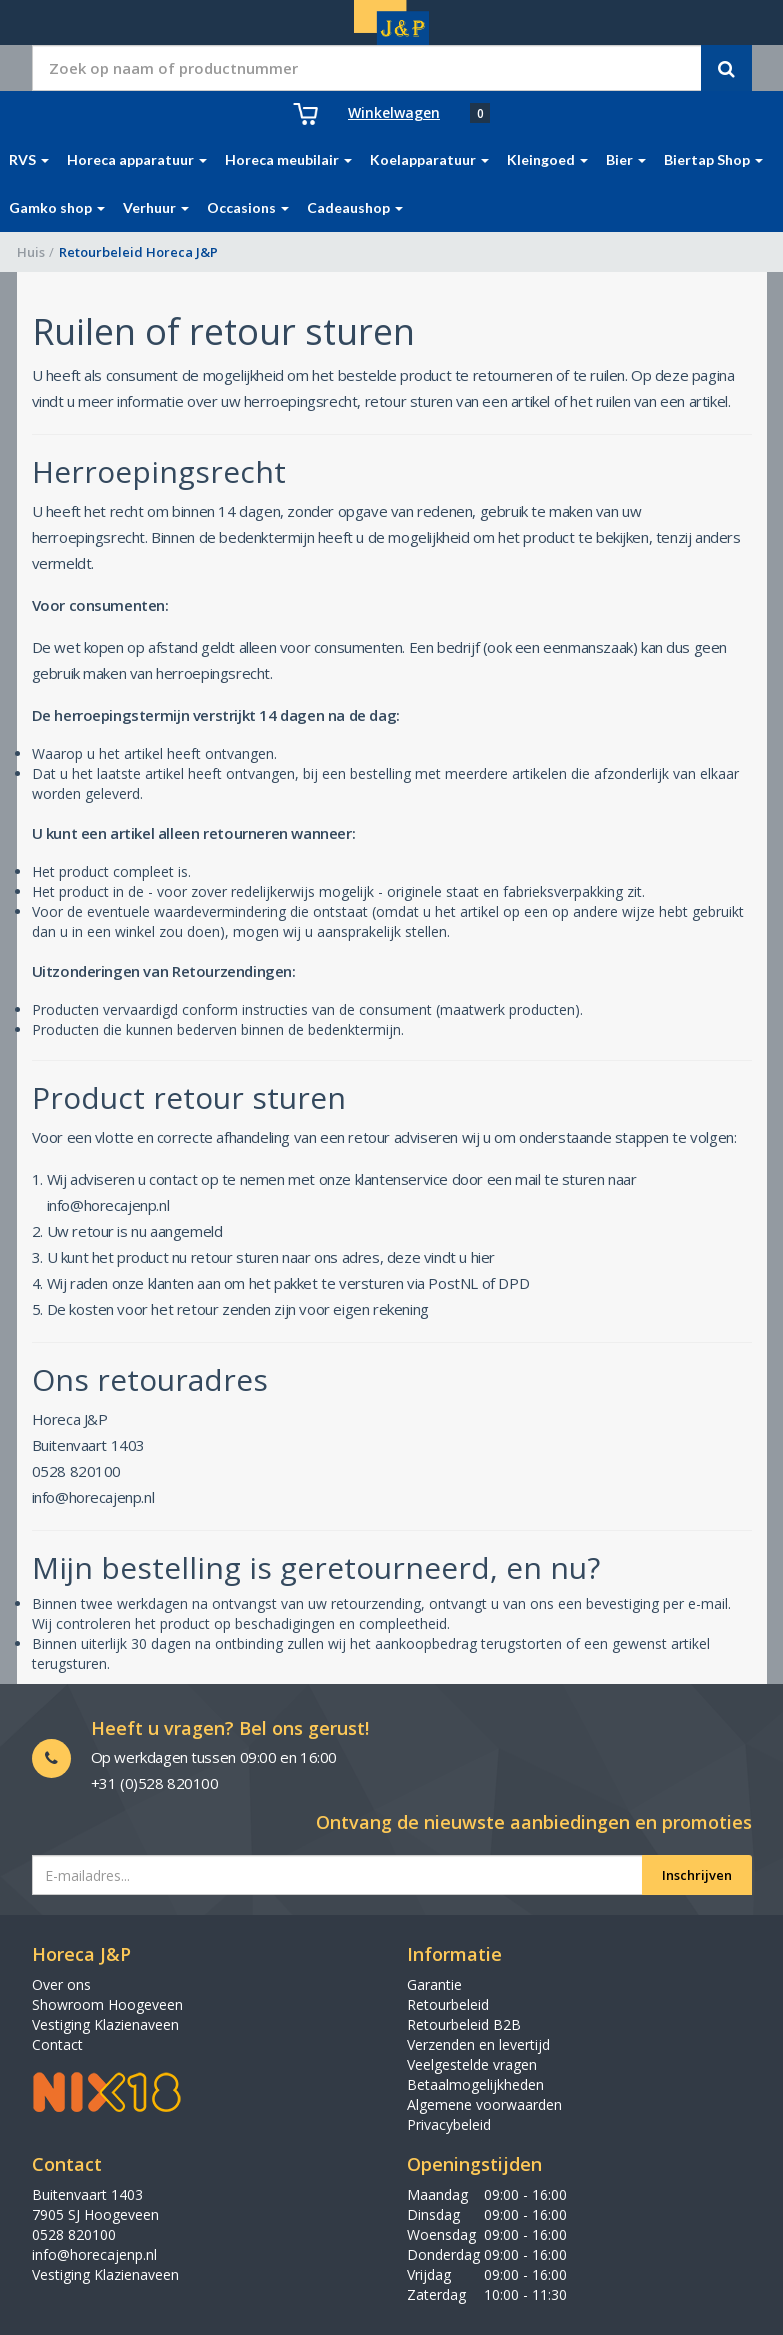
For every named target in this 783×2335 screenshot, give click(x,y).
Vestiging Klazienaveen (105, 2024)
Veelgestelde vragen (472, 2064)
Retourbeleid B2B (464, 2024)
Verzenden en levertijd (478, 2044)
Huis (31, 252)
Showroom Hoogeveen (107, 2004)
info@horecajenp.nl (94, 2254)
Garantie (434, 1984)
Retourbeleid (448, 2004)
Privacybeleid (449, 2124)
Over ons (61, 1984)
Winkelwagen (394, 112)
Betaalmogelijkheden (475, 2084)
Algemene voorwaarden (484, 2104)
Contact (57, 2044)
